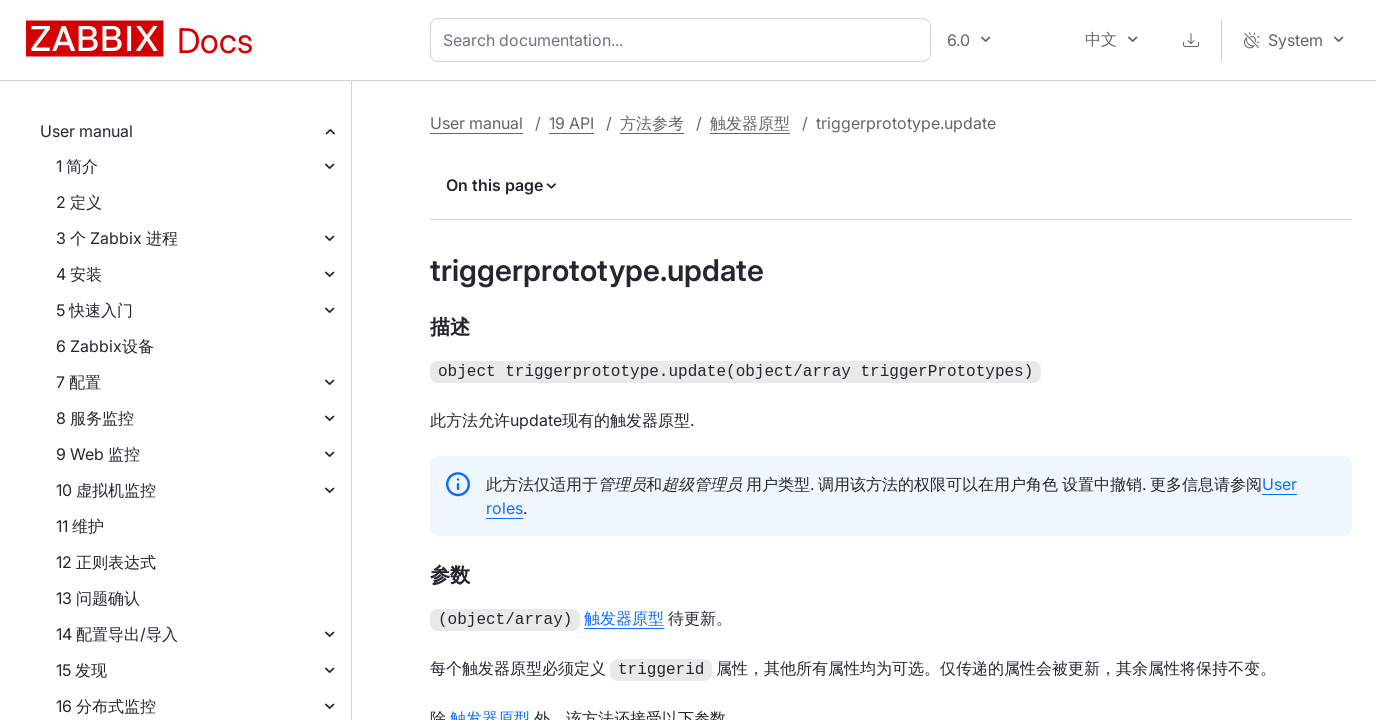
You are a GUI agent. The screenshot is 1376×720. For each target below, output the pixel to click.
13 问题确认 (98, 598)
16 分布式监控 (106, 706)
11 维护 (80, 526)
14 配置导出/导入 (117, 634)
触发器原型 (750, 123)
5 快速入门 (94, 310)
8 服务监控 (95, 418)
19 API (571, 123)
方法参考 (652, 123)
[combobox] (684, 40)
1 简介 (77, 166)
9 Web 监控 (98, 454)
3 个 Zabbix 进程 (117, 238)
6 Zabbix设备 (105, 346)
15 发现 (81, 670)
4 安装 (79, 274)
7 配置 (78, 382)
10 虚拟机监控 (106, 490)
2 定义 (79, 202)
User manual (86, 131)
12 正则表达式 (106, 562)
